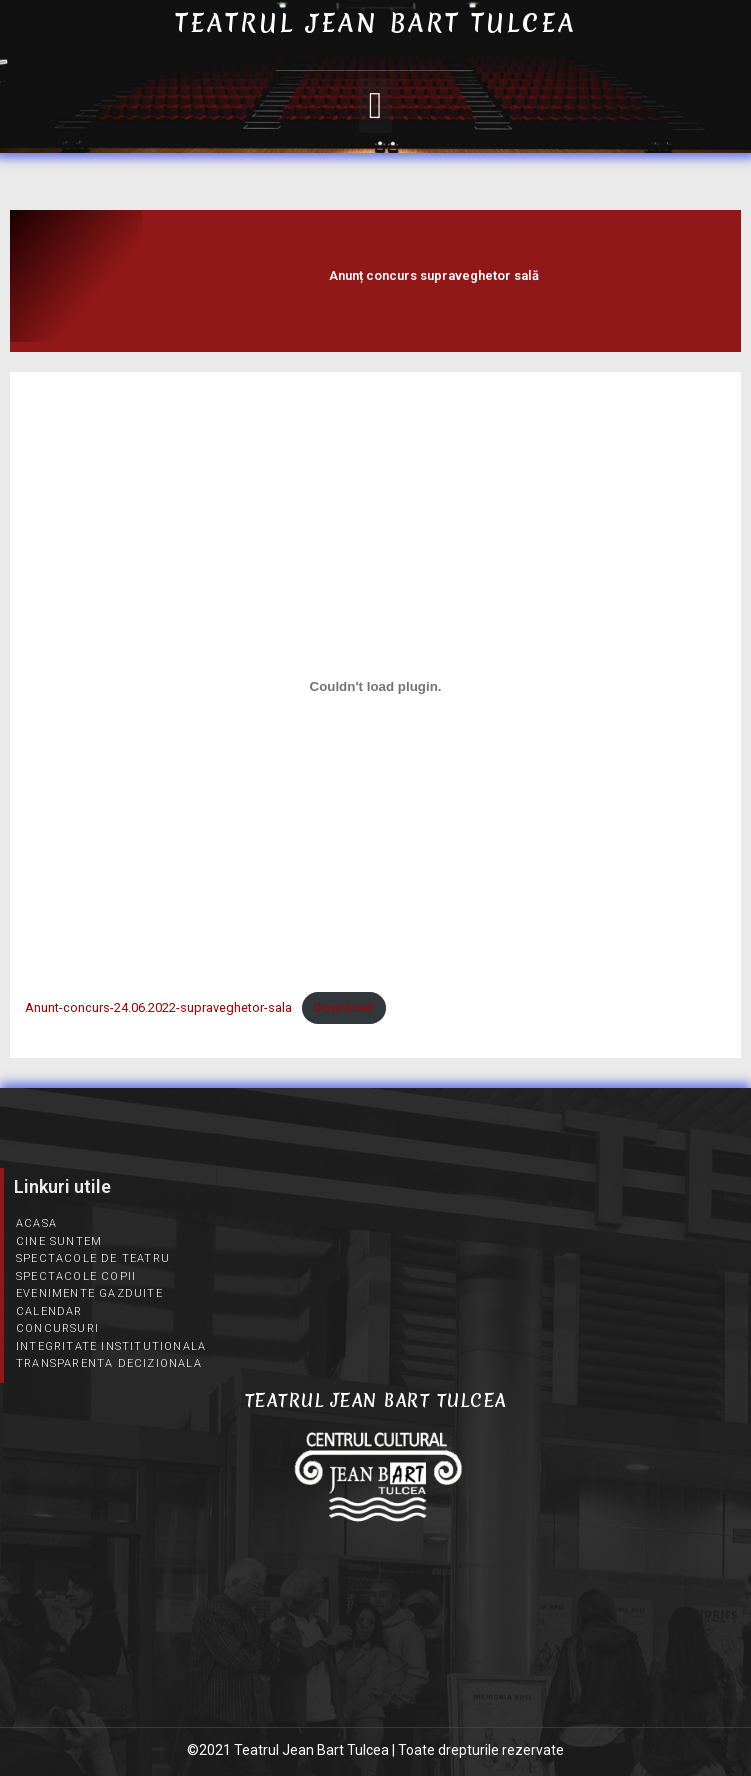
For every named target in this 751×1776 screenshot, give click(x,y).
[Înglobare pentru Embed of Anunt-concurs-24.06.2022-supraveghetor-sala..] (375, 687)
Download (343, 1007)
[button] (375, 106)
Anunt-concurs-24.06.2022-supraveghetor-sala (158, 1007)
